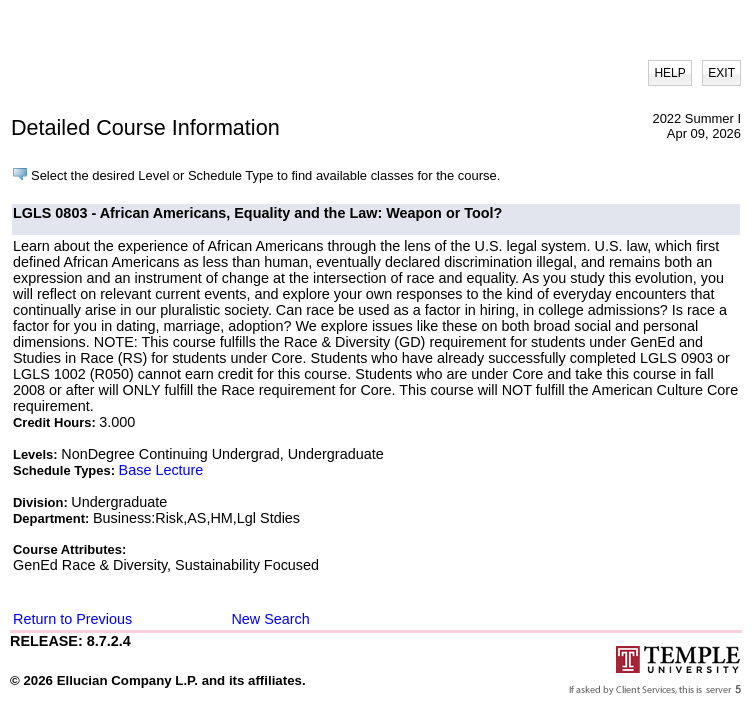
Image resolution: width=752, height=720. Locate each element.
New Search (270, 619)
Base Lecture (161, 470)
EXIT (721, 73)
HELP (669, 73)
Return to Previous (72, 619)
